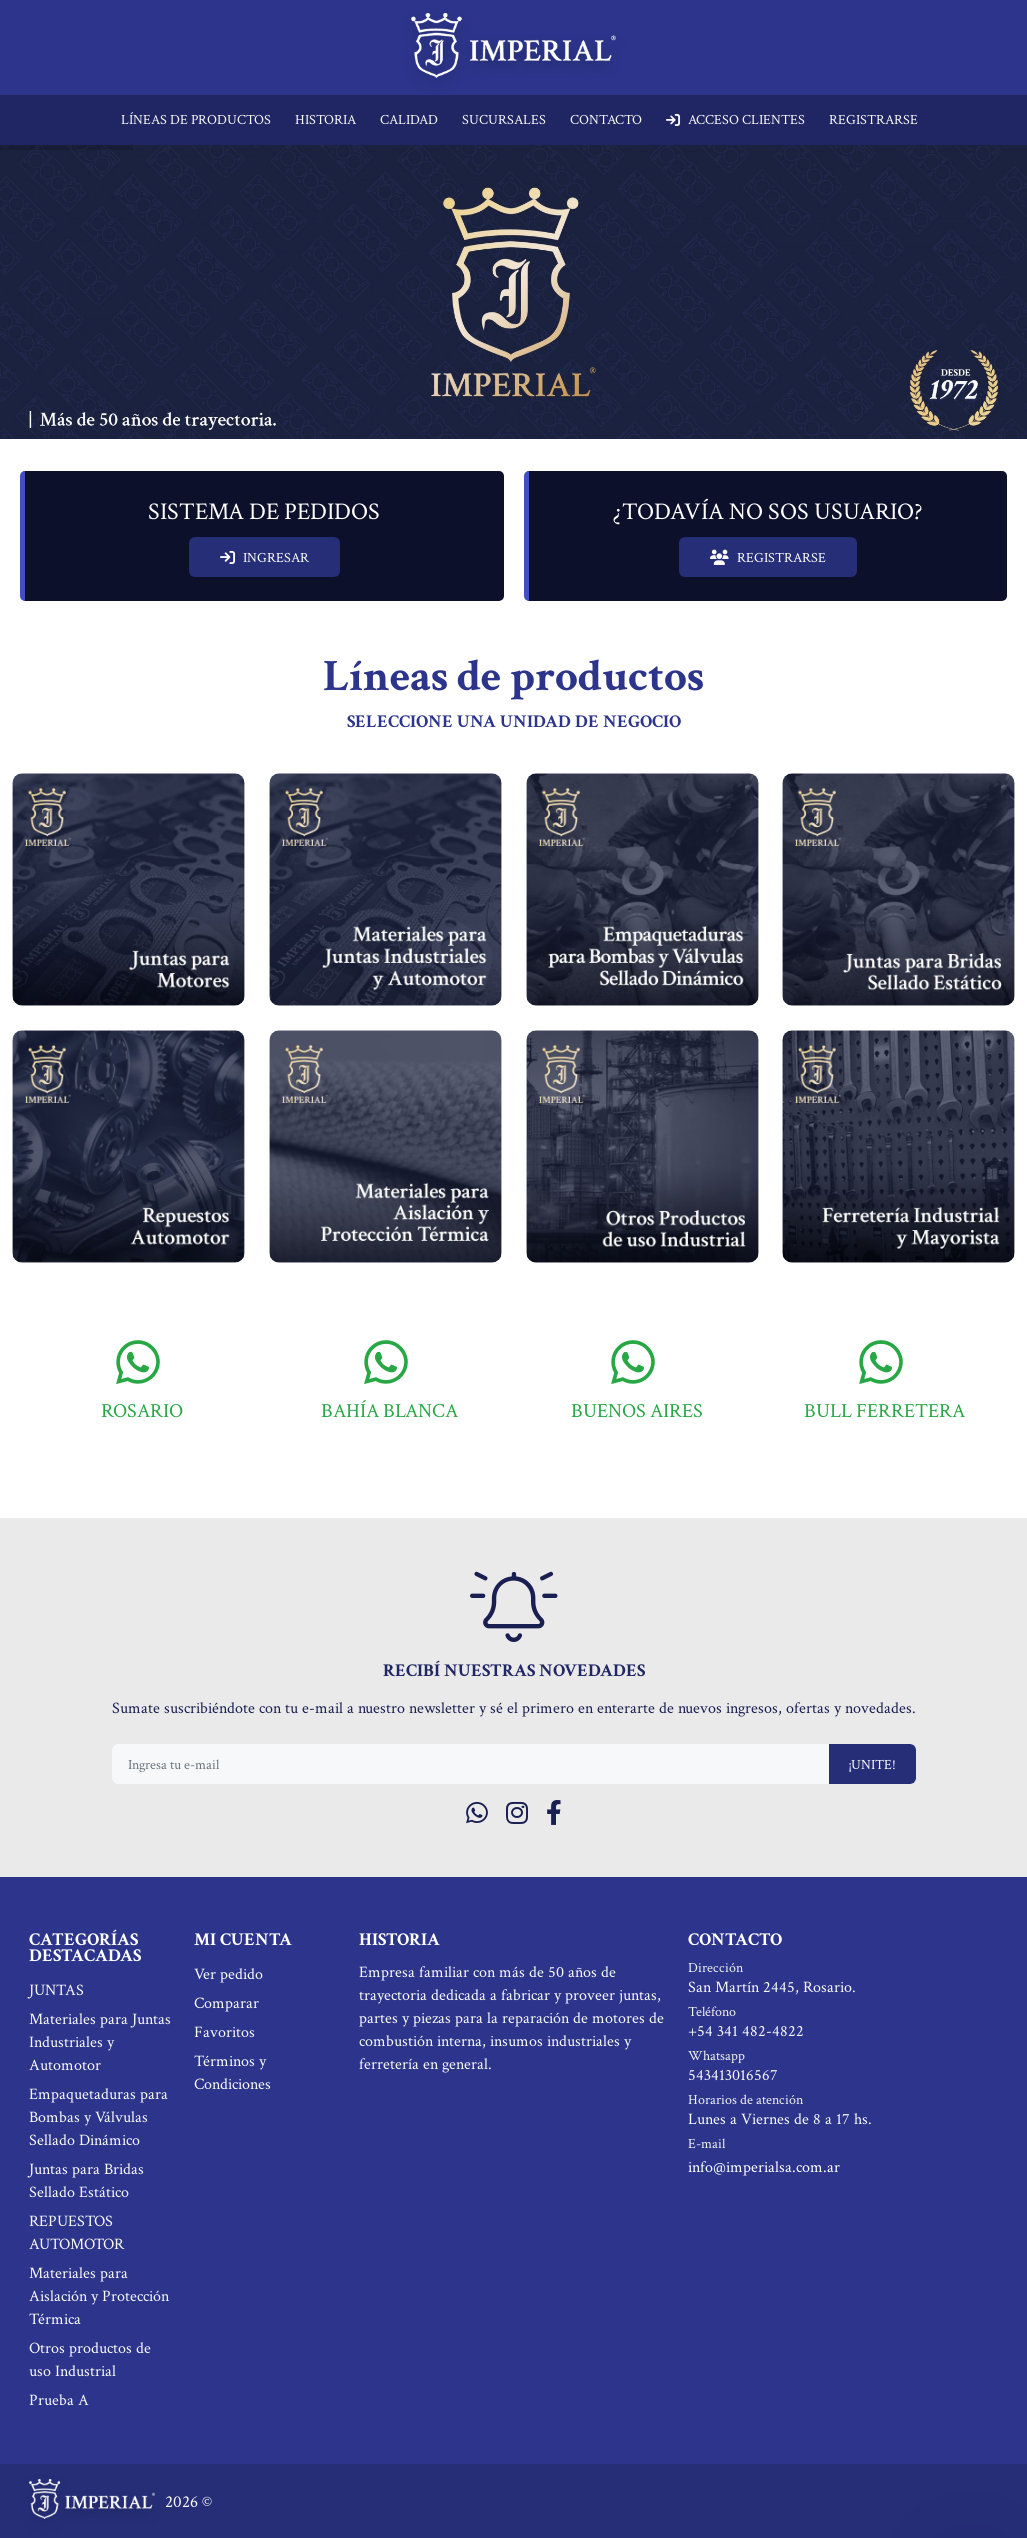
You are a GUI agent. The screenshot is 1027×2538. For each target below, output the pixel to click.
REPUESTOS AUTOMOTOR (76, 2233)
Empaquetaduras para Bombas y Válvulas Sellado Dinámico (98, 2117)
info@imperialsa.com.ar (764, 2167)
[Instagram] (517, 1814)
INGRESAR (264, 558)
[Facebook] (554, 1814)
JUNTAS (56, 1990)
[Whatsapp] (477, 1814)
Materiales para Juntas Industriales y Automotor (100, 2042)
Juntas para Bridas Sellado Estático (86, 2181)
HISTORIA (325, 120)
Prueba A (59, 2400)
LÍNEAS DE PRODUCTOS (196, 120)
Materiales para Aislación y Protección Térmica (99, 2296)
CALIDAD (409, 120)
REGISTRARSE (873, 120)
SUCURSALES (504, 120)
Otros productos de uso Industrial (90, 2360)
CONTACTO (606, 120)
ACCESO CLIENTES (735, 120)
